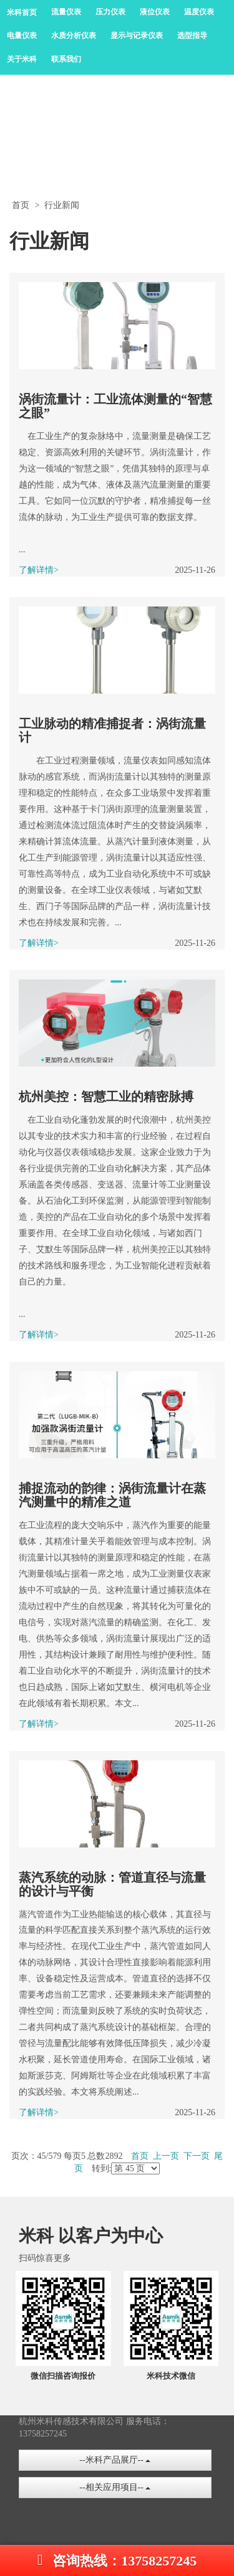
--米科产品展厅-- (114, 2460)
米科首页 (22, 12)
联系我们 (66, 59)
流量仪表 (66, 11)
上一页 (166, 2156)
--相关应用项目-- (114, 2487)
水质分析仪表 (73, 35)
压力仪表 (110, 11)
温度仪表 (199, 11)
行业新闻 (61, 205)
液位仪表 (155, 11)
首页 (20, 205)
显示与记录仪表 (136, 35)
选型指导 (192, 35)
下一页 (196, 2156)
